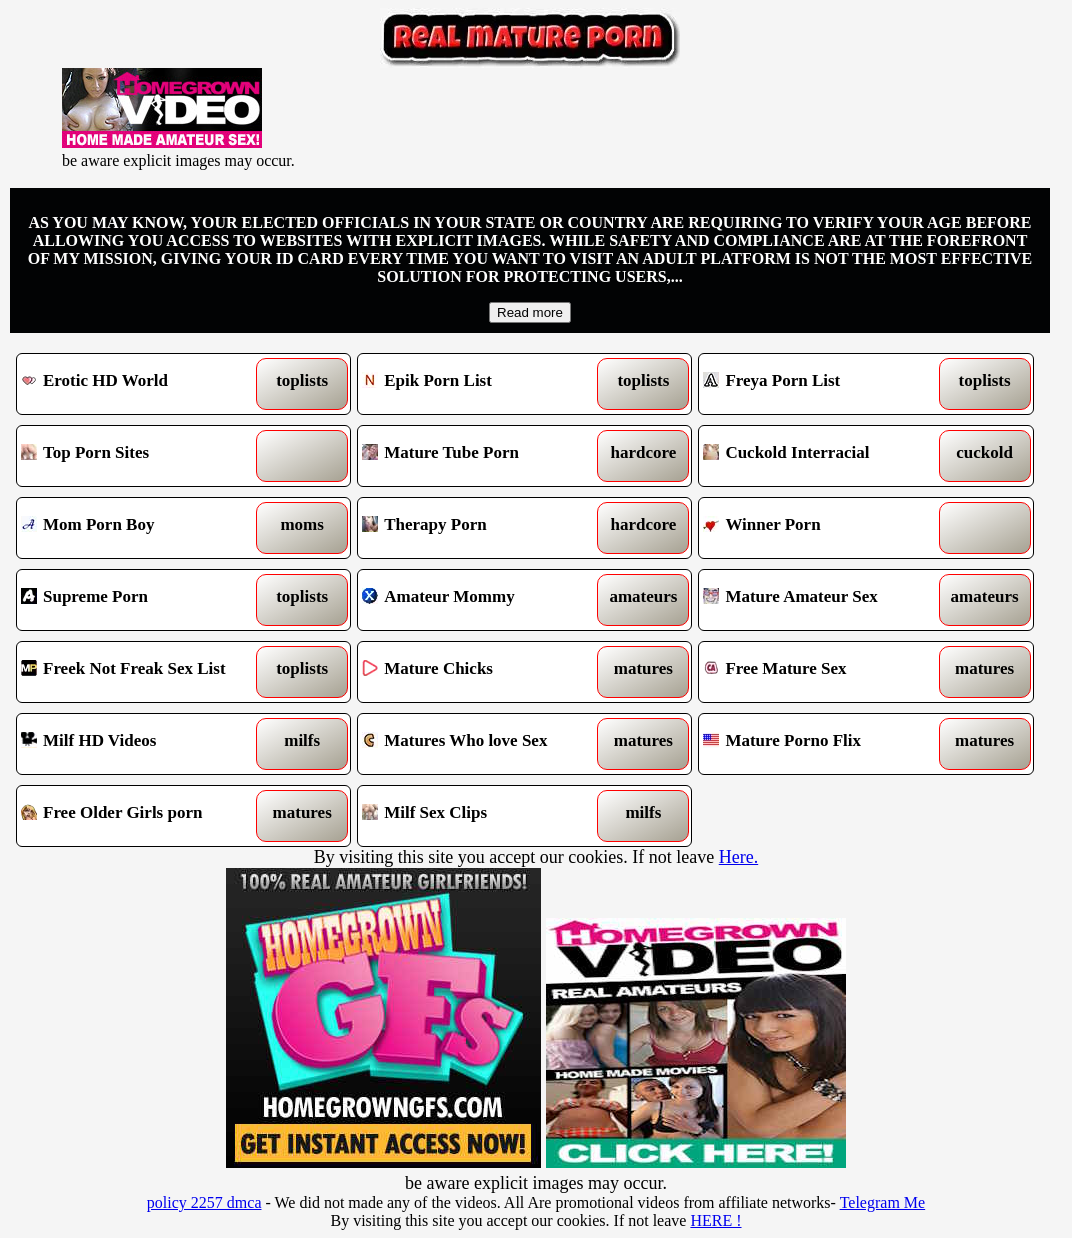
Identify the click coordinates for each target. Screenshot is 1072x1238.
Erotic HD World (141, 384)
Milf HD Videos (141, 744)
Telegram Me (883, 1202)
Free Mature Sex (823, 672)
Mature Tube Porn (482, 456)
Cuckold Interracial (823, 456)
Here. (738, 857)
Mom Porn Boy (141, 528)
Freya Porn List (823, 384)
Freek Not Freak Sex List (141, 672)
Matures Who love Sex (482, 744)
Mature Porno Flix (823, 744)
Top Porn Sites (141, 456)
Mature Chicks (482, 672)
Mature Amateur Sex (823, 600)
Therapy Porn (482, 528)
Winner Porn (823, 528)
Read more (530, 312)
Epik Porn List (482, 384)
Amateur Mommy (482, 600)
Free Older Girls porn (141, 816)
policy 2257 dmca (204, 1202)
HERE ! (715, 1220)
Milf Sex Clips (482, 816)
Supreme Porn (141, 600)
